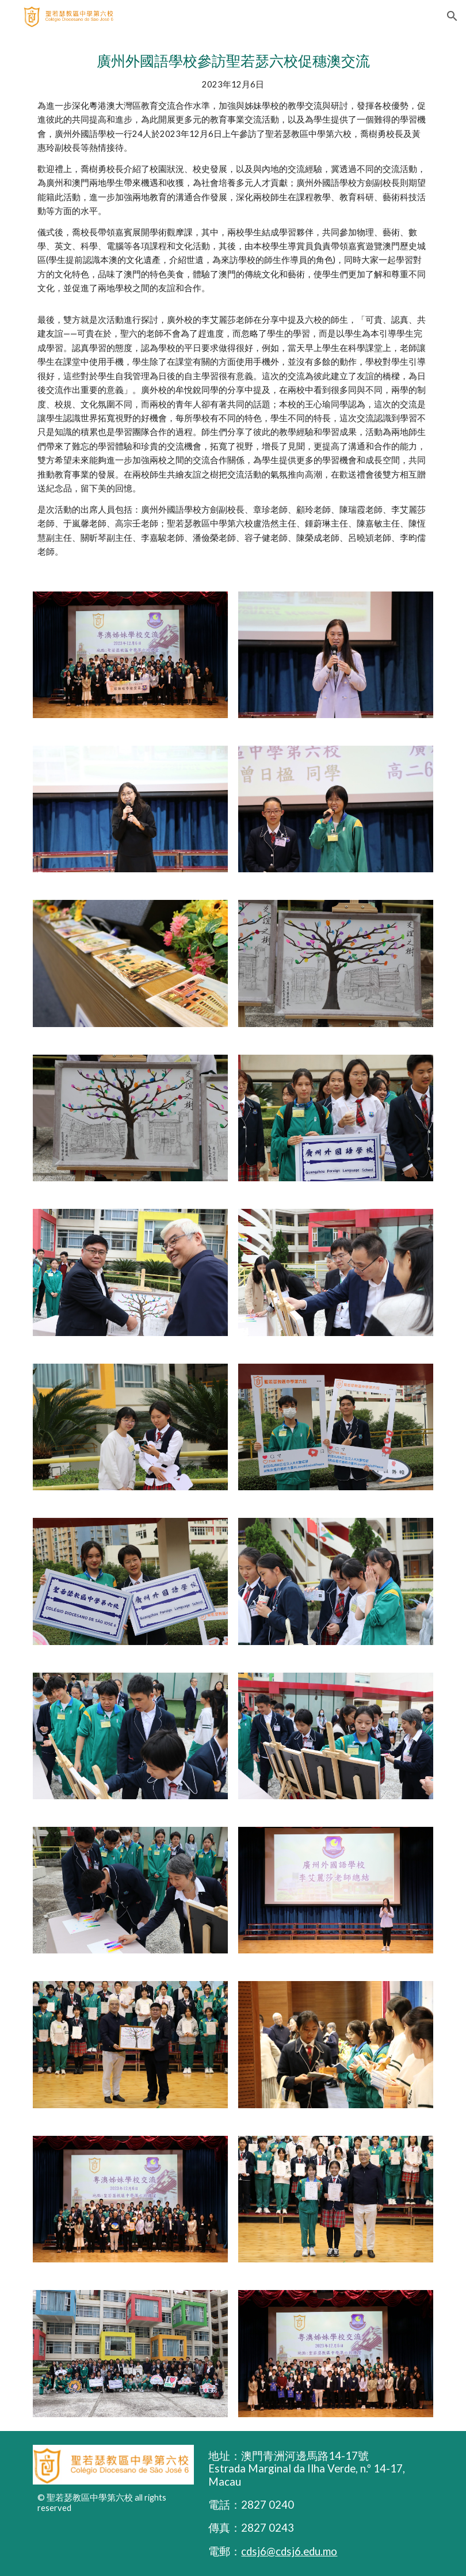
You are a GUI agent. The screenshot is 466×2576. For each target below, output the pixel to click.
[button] (452, 16)
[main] (233, 305)
